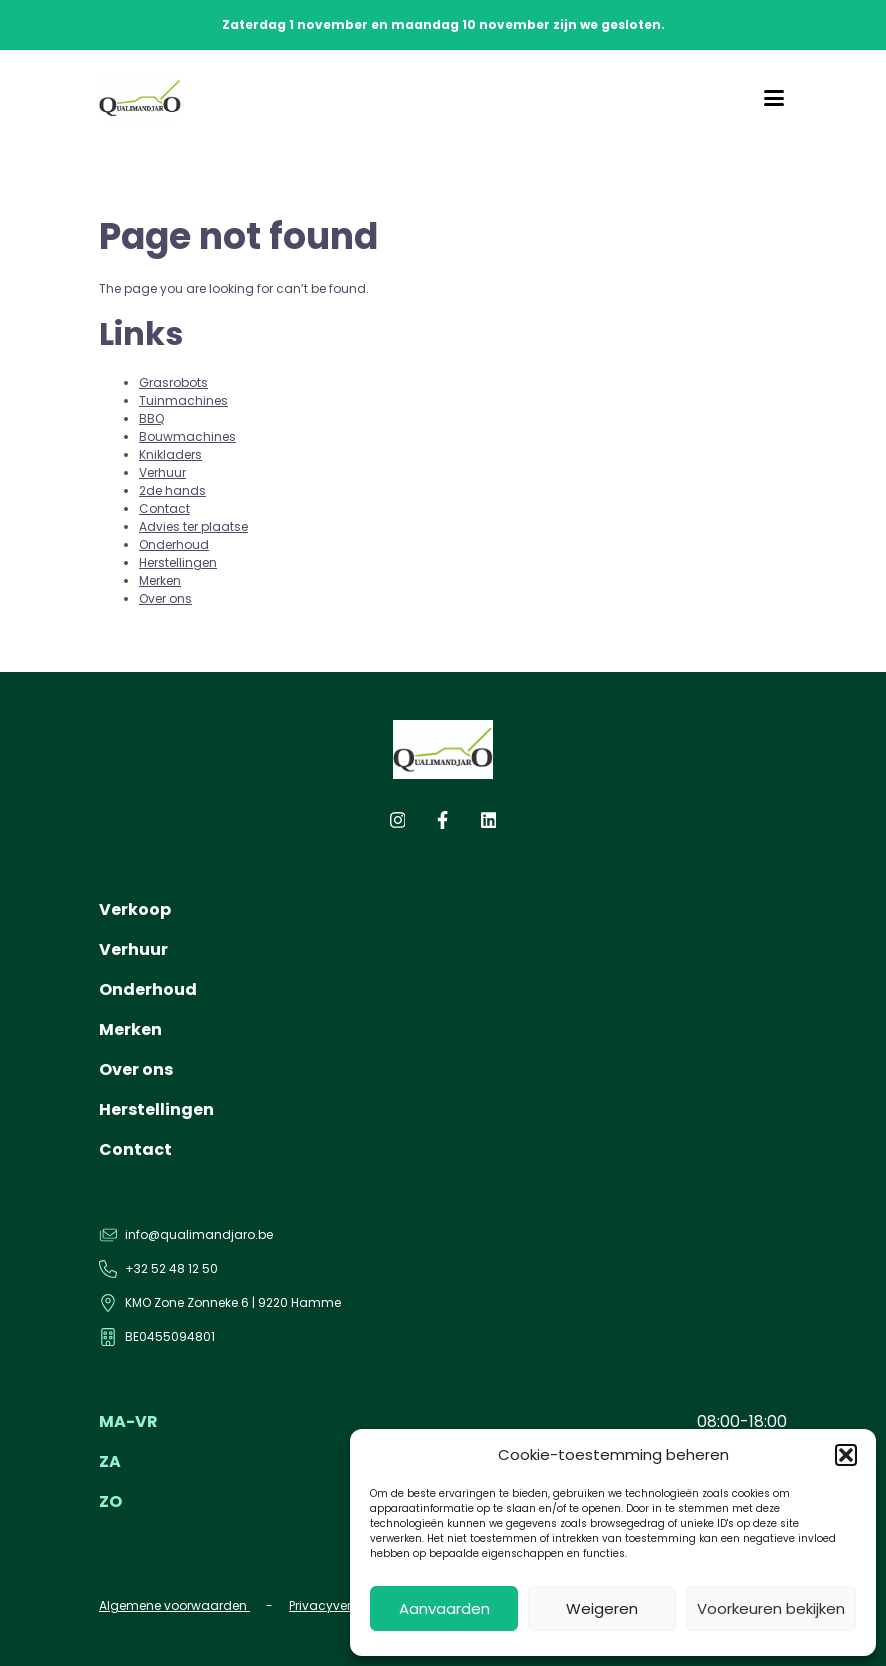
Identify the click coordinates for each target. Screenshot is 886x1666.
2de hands (172, 490)
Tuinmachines (183, 400)
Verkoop (135, 909)
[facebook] (442, 824)
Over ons (165, 598)
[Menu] (774, 98)
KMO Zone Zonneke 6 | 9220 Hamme (233, 1302)
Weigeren (602, 1608)
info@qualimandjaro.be (199, 1234)
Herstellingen (178, 562)
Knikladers (170, 454)
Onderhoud (174, 544)
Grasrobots (173, 382)
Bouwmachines (187, 436)
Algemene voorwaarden (174, 1605)
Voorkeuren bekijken (771, 1608)
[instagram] (398, 824)
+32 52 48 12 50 (171, 1268)
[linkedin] (489, 824)
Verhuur (162, 472)
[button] (846, 1455)
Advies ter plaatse (193, 526)
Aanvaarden (444, 1608)
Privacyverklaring (342, 1605)
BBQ (151, 418)
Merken (160, 580)
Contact (164, 508)
